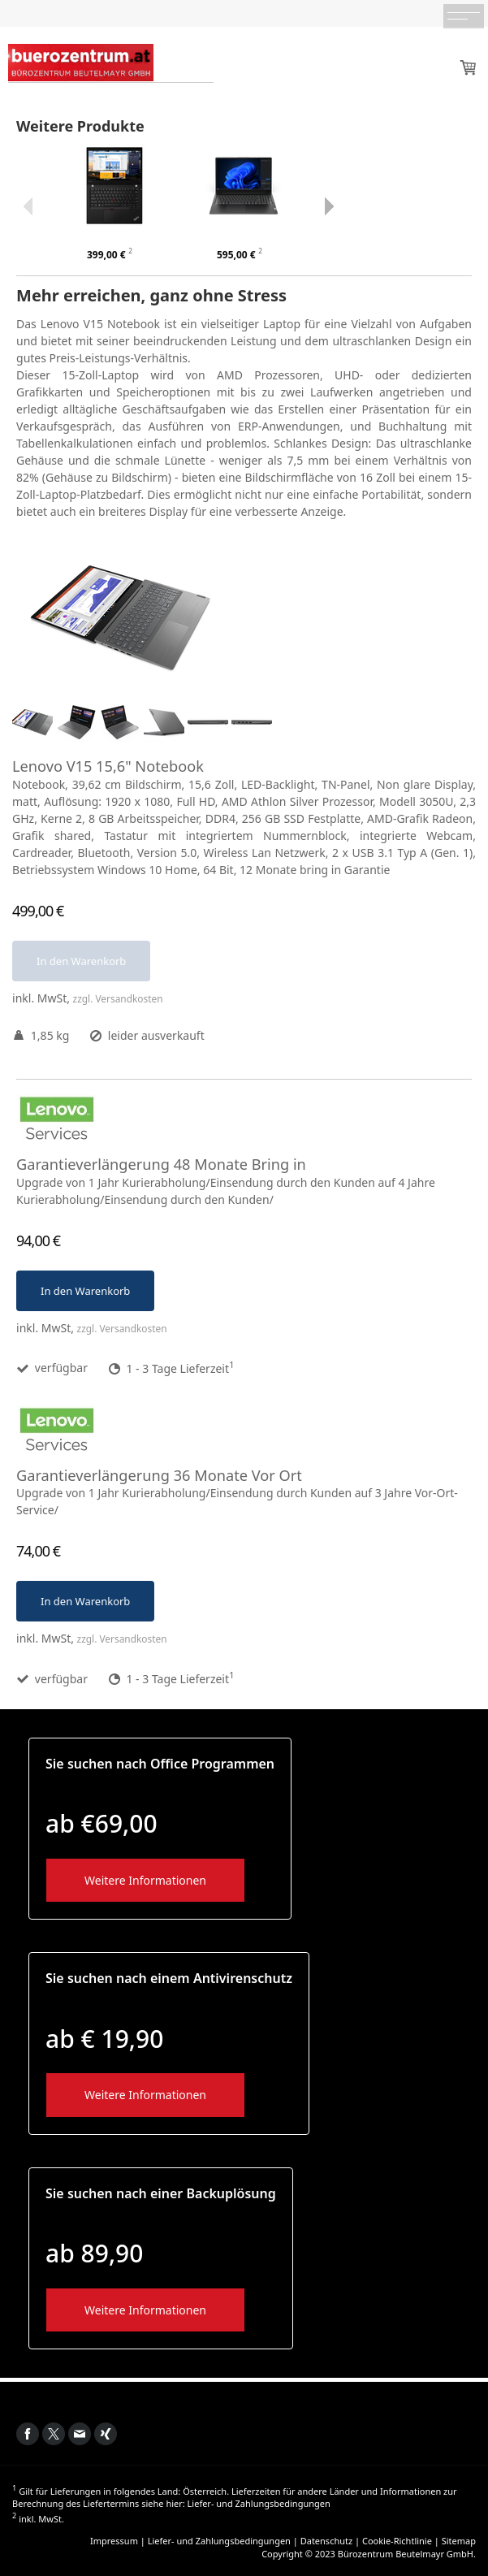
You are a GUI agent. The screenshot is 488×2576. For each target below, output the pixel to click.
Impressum (114, 2541)
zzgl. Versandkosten (118, 998)
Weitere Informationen (145, 1880)
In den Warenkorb (81, 961)
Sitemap (459, 2541)
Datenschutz (326, 2541)
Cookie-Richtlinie (397, 2541)
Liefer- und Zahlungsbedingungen (259, 2503)
